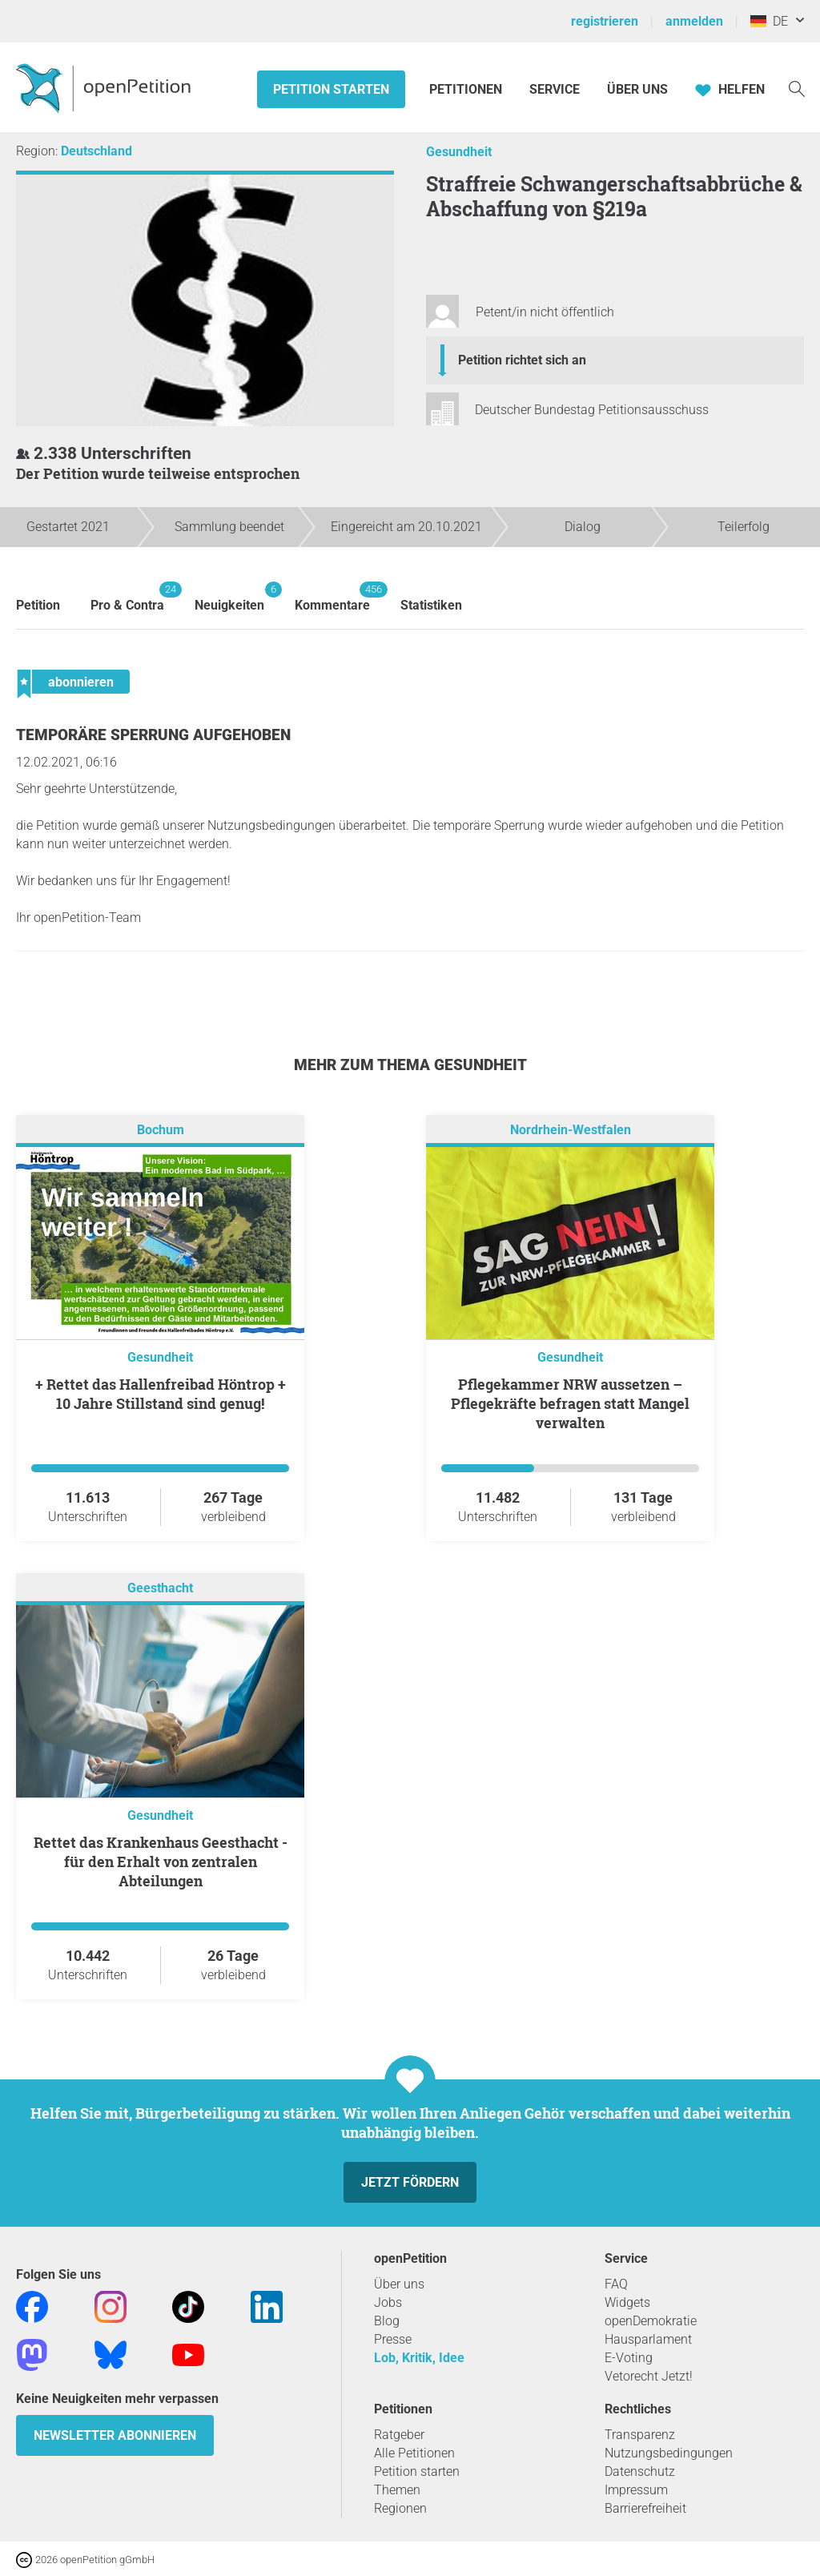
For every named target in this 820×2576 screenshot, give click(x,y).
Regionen (400, 2508)
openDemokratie (651, 2320)
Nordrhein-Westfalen (570, 1130)
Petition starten (331, 89)
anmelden (694, 21)
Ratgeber (399, 2434)
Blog (387, 2320)
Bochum (160, 1130)
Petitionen (467, 89)
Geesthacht (160, 1588)
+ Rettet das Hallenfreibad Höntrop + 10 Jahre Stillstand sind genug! (160, 1394)
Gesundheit (459, 151)
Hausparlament (648, 2339)
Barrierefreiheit (645, 2508)
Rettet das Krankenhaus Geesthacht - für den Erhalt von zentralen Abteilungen (160, 1861)
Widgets (627, 2302)
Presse (393, 2339)
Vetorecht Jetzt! (649, 2376)
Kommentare (332, 597)
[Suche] (797, 87)
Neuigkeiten (229, 597)
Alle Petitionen (414, 2453)
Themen (397, 2490)
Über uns (399, 2284)
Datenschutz (640, 2471)
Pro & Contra (127, 597)
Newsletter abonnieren (115, 2435)
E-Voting (629, 2357)
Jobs (388, 2302)
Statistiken (431, 605)
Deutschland (96, 151)
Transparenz (640, 2434)
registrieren (604, 21)
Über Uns (637, 89)
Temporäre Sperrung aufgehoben (153, 735)
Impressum (636, 2490)
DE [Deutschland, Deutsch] (769, 21)
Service (554, 89)
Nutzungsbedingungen (669, 2453)
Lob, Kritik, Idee (419, 2357)
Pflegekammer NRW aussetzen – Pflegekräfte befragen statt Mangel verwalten (570, 1403)
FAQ (616, 2284)
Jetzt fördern (410, 2182)
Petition (38, 605)
